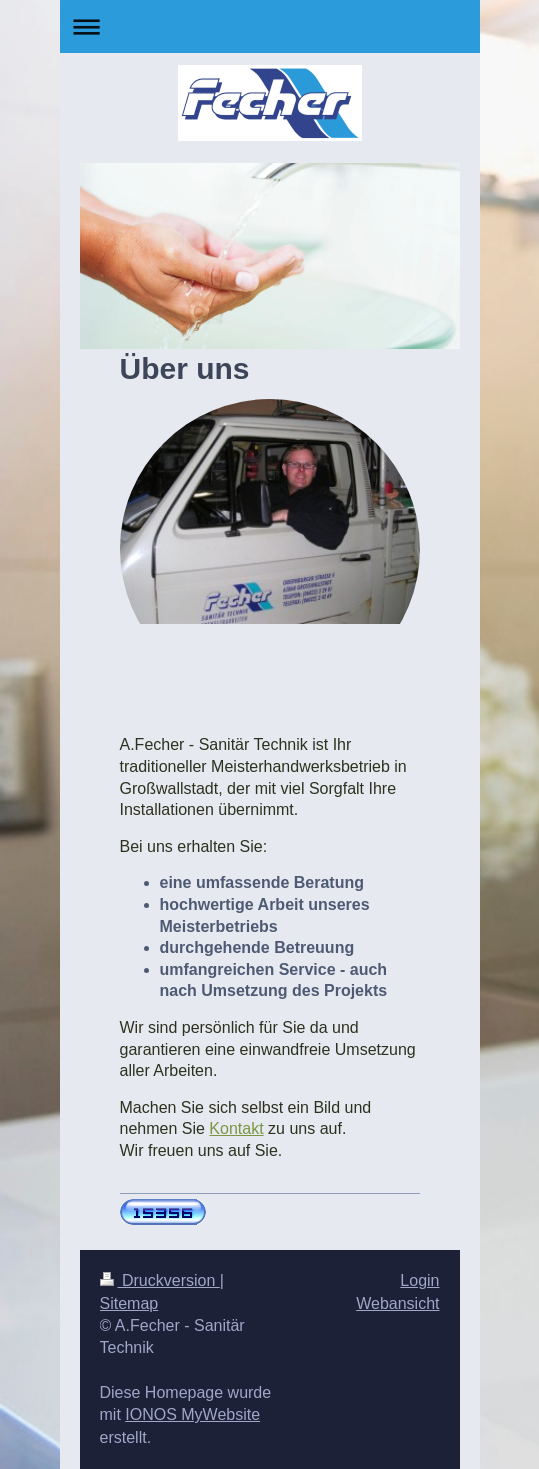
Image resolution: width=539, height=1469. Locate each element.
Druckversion (160, 1280)
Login (419, 1280)
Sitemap (129, 1303)
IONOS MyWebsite (192, 1414)
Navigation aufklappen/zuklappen (270, 26)
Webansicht (397, 1303)
